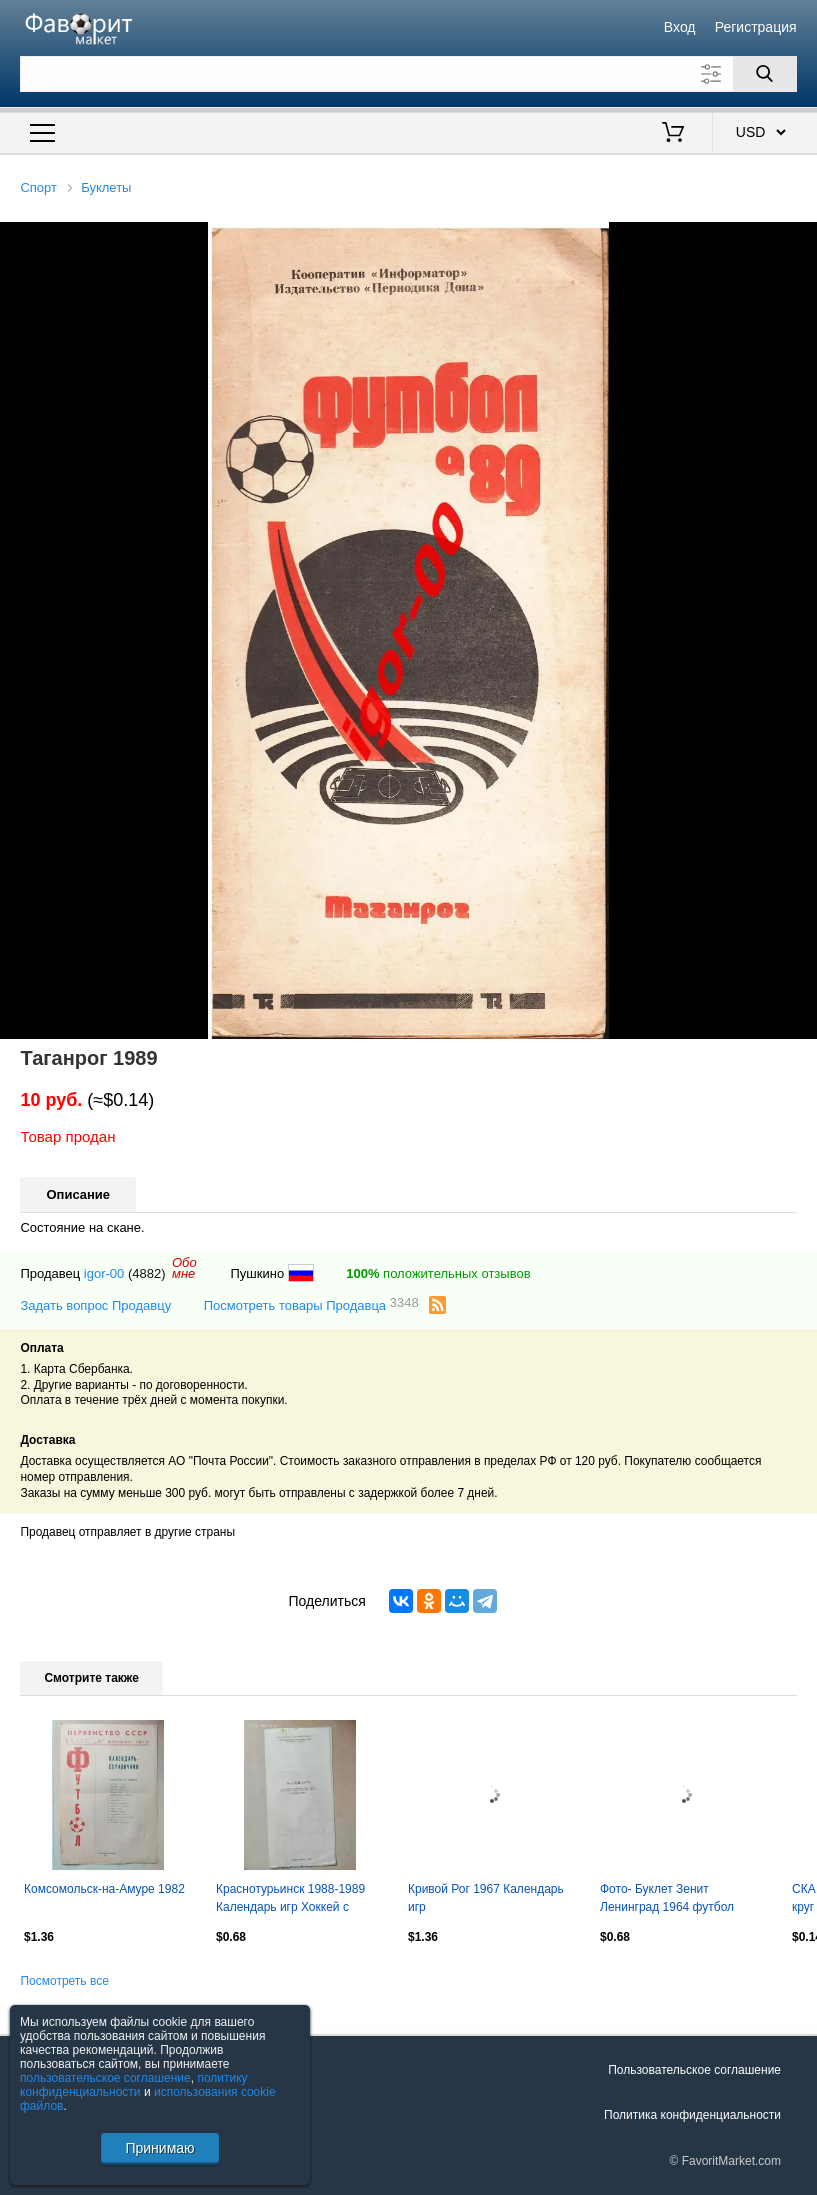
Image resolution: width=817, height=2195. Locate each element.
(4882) (147, 1273)
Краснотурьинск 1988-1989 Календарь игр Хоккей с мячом (290, 1900)
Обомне (184, 1268)
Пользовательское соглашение (694, 2070)
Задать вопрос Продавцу (95, 1305)
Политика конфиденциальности (692, 2115)
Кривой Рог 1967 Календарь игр (486, 1898)
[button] (799, 240)
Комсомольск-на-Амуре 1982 (104, 1889)
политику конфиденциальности (134, 2085)
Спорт (38, 187)
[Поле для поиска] (408, 74)
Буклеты (106, 187)
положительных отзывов (438, 1273)
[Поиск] (765, 74)
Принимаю (159, 2148)
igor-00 (104, 1273)
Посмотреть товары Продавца (311, 1304)
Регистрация (756, 27)
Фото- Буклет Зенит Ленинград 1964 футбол (667, 1898)
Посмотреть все (64, 1981)
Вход (680, 27)
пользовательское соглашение (105, 2078)
